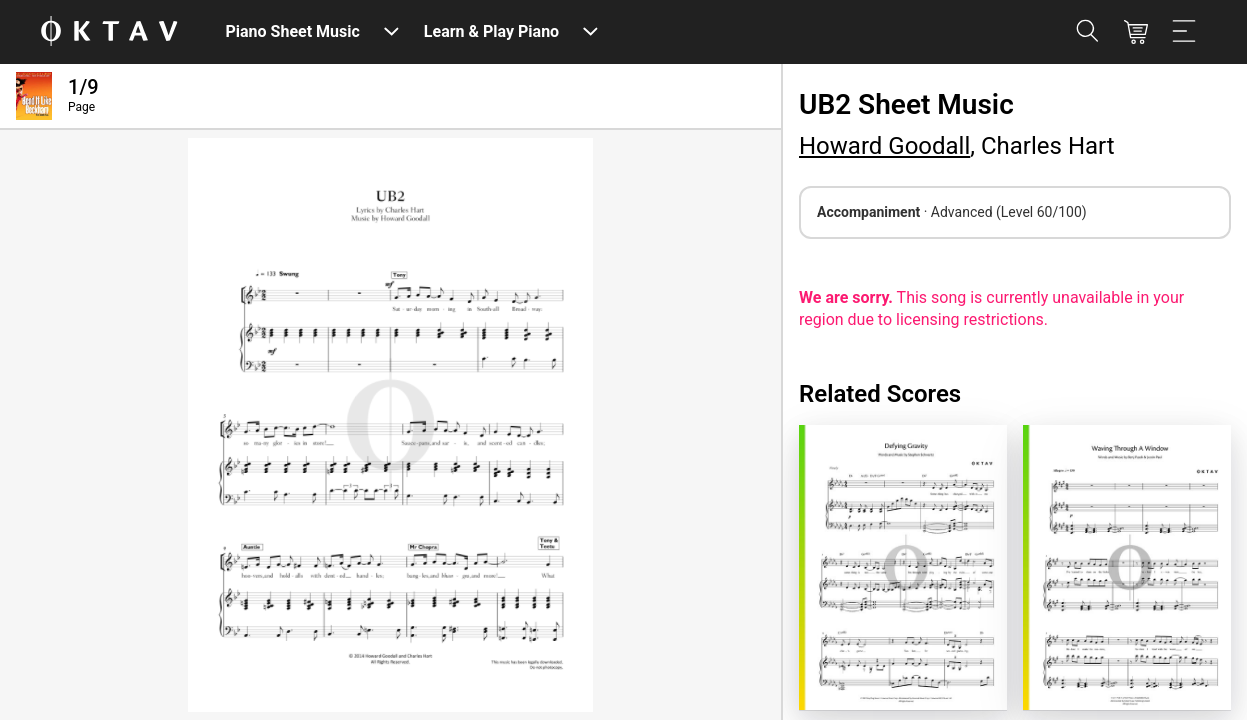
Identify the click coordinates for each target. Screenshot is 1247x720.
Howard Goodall (884, 146)
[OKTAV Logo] (109, 32)
